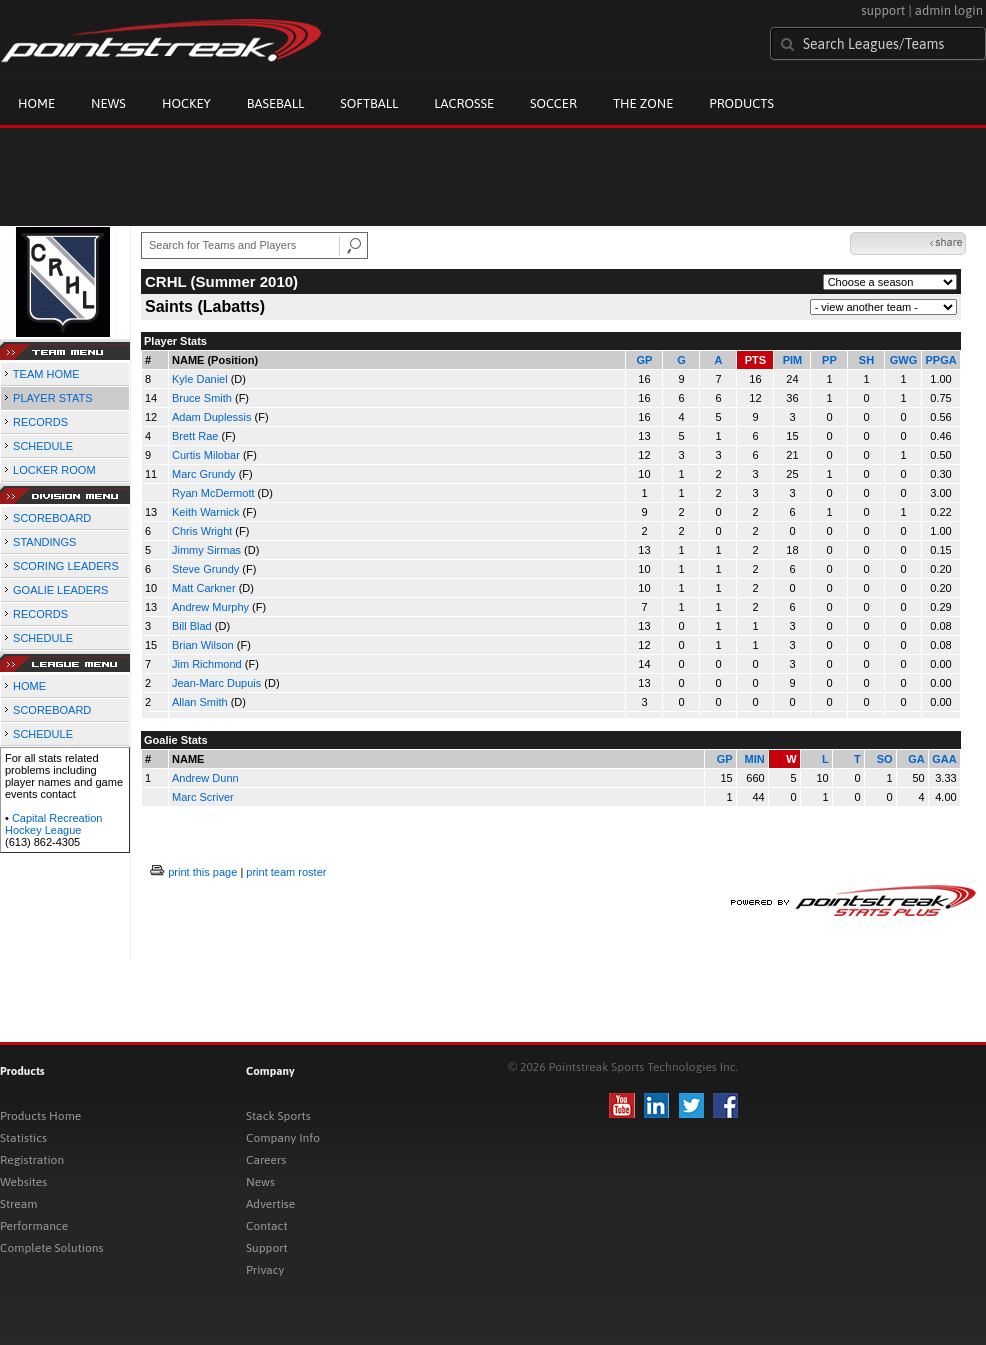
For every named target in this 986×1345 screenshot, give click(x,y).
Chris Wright (202, 531)
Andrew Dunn (205, 778)
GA (916, 759)
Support (267, 1248)
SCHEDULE (43, 446)
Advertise (270, 1204)
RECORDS (40, 422)
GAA (944, 759)
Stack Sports (278, 1116)
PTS (755, 360)
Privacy (265, 1270)
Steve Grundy (205, 569)
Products (741, 103)
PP (829, 360)
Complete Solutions (51, 1248)
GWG (904, 360)
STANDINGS (44, 542)
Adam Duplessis (211, 417)
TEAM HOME (46, 374)
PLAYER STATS (52, 398)
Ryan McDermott (213, 493)
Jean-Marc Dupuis (216, 683)
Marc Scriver (203, 797)
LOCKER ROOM (54, 470)
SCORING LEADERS (66, 566)
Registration (32, 1160)
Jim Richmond (207, 664)
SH (866, 360)
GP (645, 360)
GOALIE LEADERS (60, 590)
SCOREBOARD (52, 518)
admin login (949, 10)
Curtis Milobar (206, 455)
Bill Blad (192, 626)
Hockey (186, 103)
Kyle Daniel (200, 379)
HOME (29, 686)
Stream (18, 1204)
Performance (34, 1226)
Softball (369, 103)
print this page (202, 872)
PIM (793, 360)
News (108, 103)
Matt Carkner (204, 588)
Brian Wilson (203, 645)
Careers (266, 1160)
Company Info (283, 1138)
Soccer (553, 103)
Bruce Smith (202, 398)
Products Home (40, 1116)
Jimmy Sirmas (206, 550)
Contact (267, 1226)
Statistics (23, 1138)
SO (885, 759)
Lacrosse (464, 103)
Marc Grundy (204, 474)
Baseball (276, 103)
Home (36, 103)
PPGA (940, 360)
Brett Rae (195, 436)
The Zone (643, 103)
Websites (23, 1182)
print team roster (286, 872)
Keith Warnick (205, 512)
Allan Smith (200, 702)
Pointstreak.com (161, 42)
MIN (754, 759)
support (883, 10)
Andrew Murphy (210, 607)
